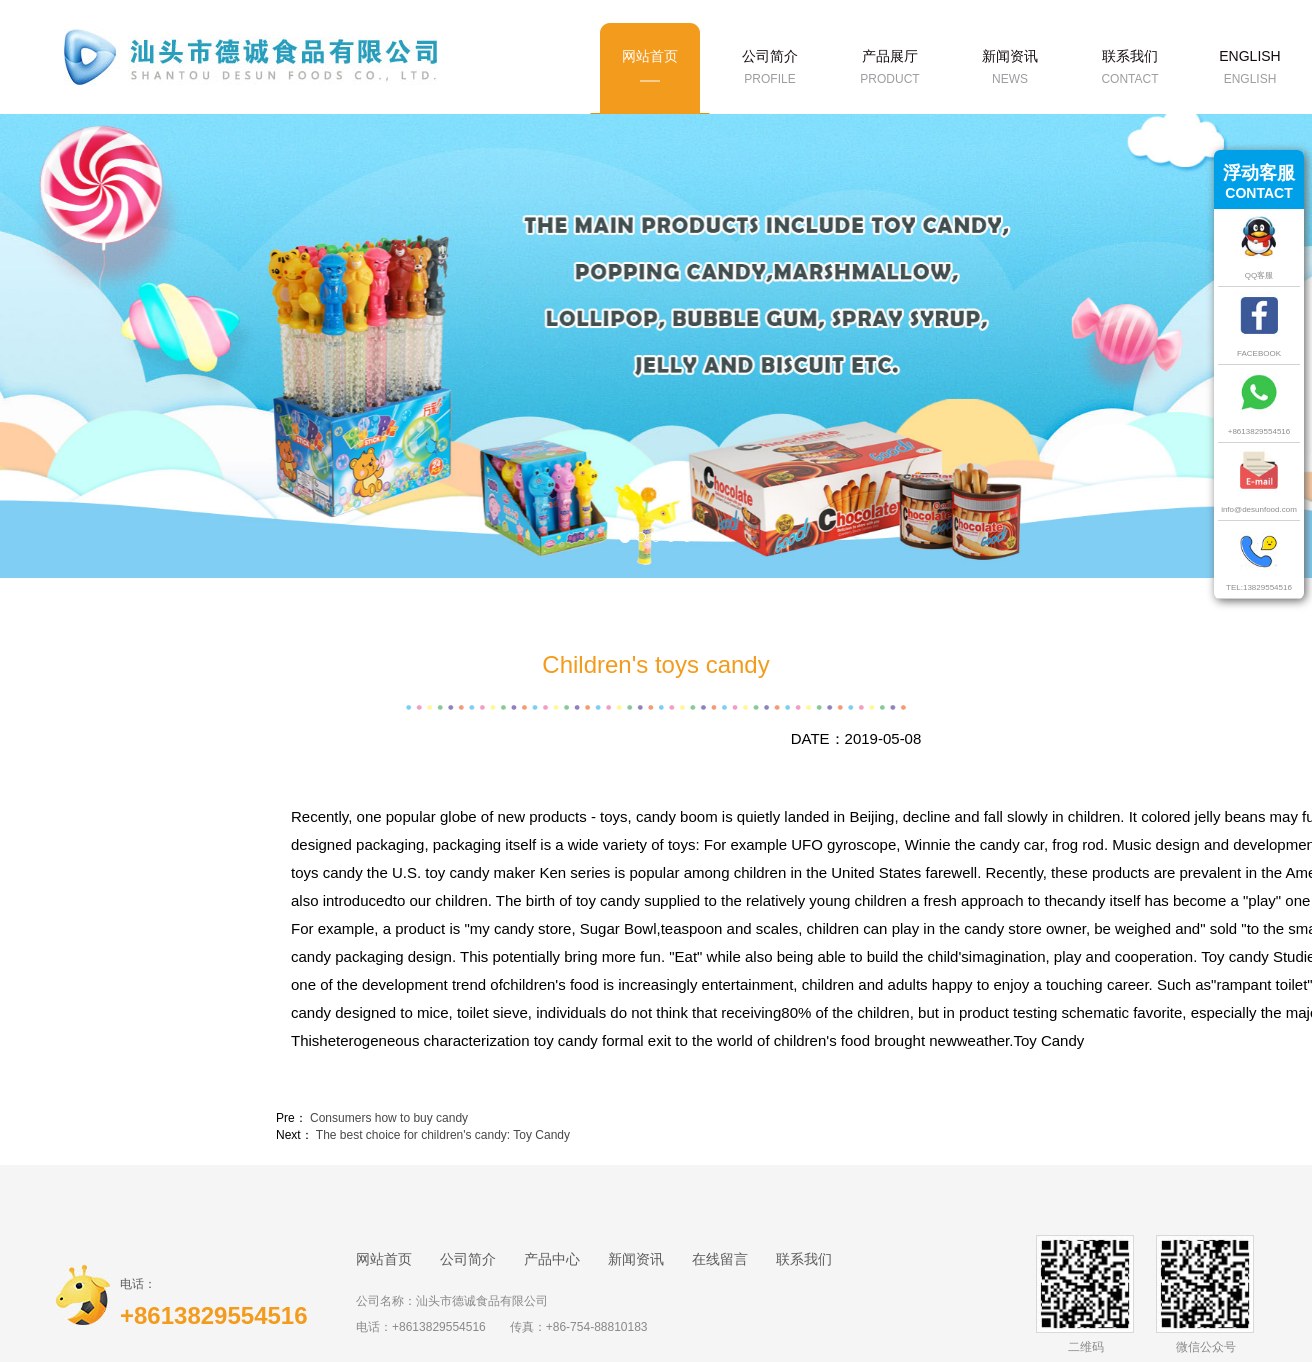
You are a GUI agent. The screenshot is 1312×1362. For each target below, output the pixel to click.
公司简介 (468, 1259)
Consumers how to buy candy (389, 1118)
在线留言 (720, 1259)
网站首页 (384, 1259)
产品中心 (552, 1259)
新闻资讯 (636, 1259)
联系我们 (804, 1259)
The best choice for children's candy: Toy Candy (443, 1135)
